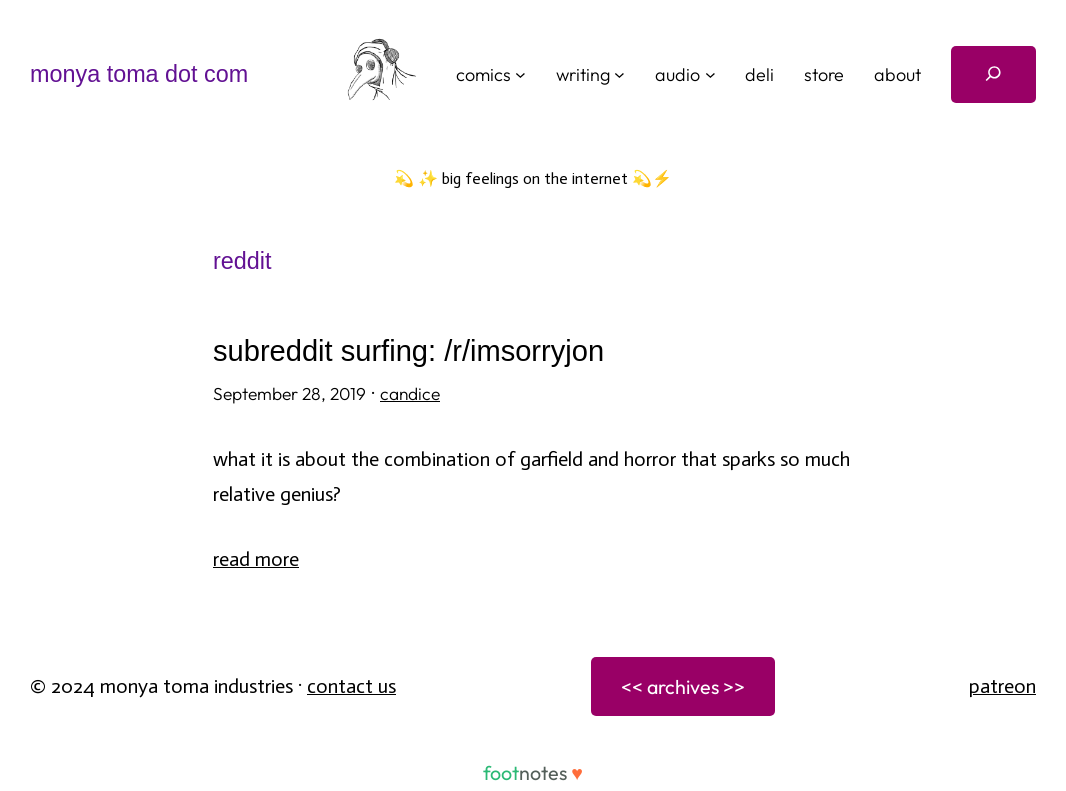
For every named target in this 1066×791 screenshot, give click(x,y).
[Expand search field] (993, 74)
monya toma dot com (139, 74)
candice (410, 394)
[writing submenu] (619, 74)
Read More (256, 559)
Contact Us (351, 686)
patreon (1002, 686)
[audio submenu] (710, 74)
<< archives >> (683, 686)
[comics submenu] (520, 74)
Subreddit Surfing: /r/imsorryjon (408, 351)
